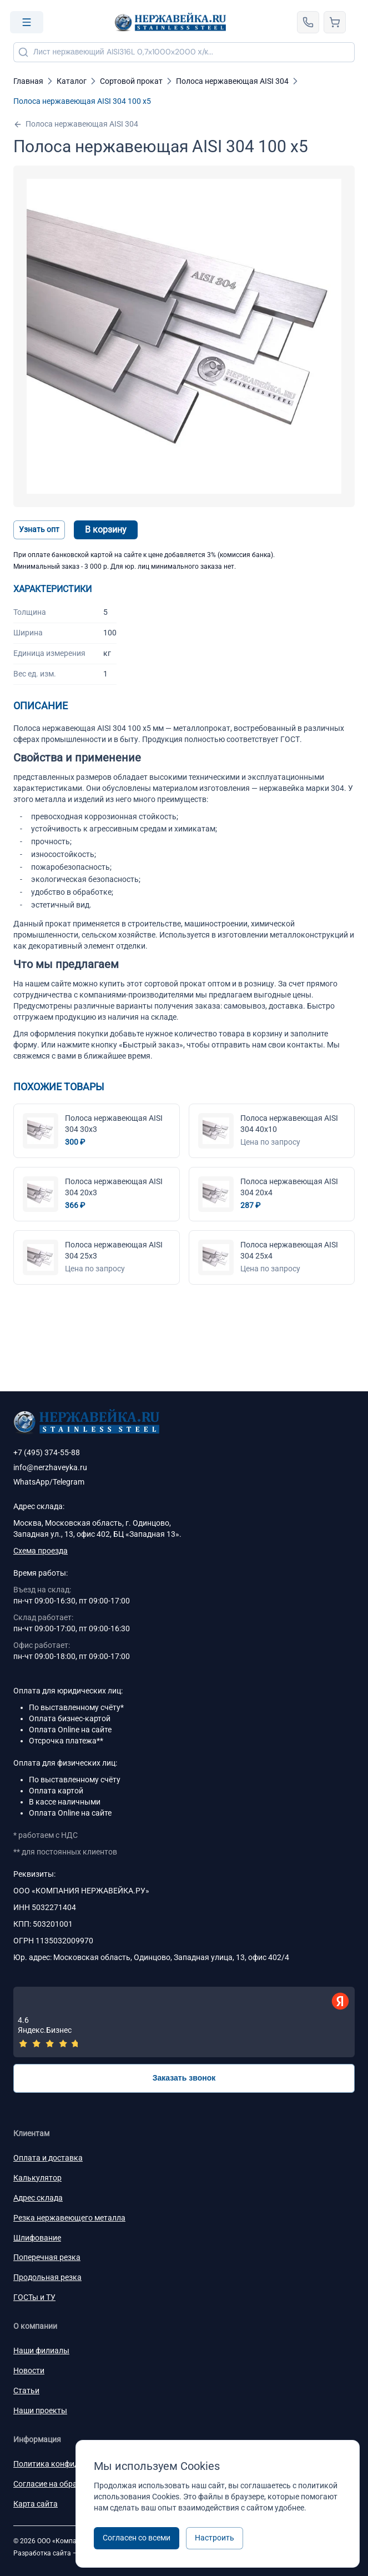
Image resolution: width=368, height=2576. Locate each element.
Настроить (214, 2537)
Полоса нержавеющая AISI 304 (75, 124)
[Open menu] (26, 22)
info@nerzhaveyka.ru (50, 1467)
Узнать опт (39, 529)
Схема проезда (40, 1550)
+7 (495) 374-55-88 (46, 1452)
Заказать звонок (184, 2078)
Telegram (68, 1481)
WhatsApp (31, 1481)
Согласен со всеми (136, 2537)
